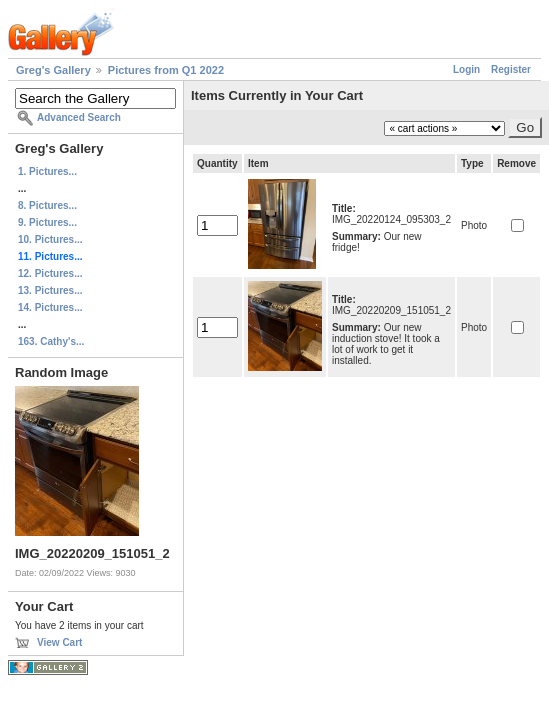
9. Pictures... (47, 222)
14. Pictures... (50, 307)
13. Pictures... (50, 290)
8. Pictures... (47, 205)
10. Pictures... (50, 239)
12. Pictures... (50, 273)
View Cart (59, 642)
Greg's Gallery (53, 70)
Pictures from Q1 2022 (166, 70)
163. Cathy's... (51, 341)
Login (466, 69)
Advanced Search (79, 117)
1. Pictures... (47, 171)
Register (511, 69)
